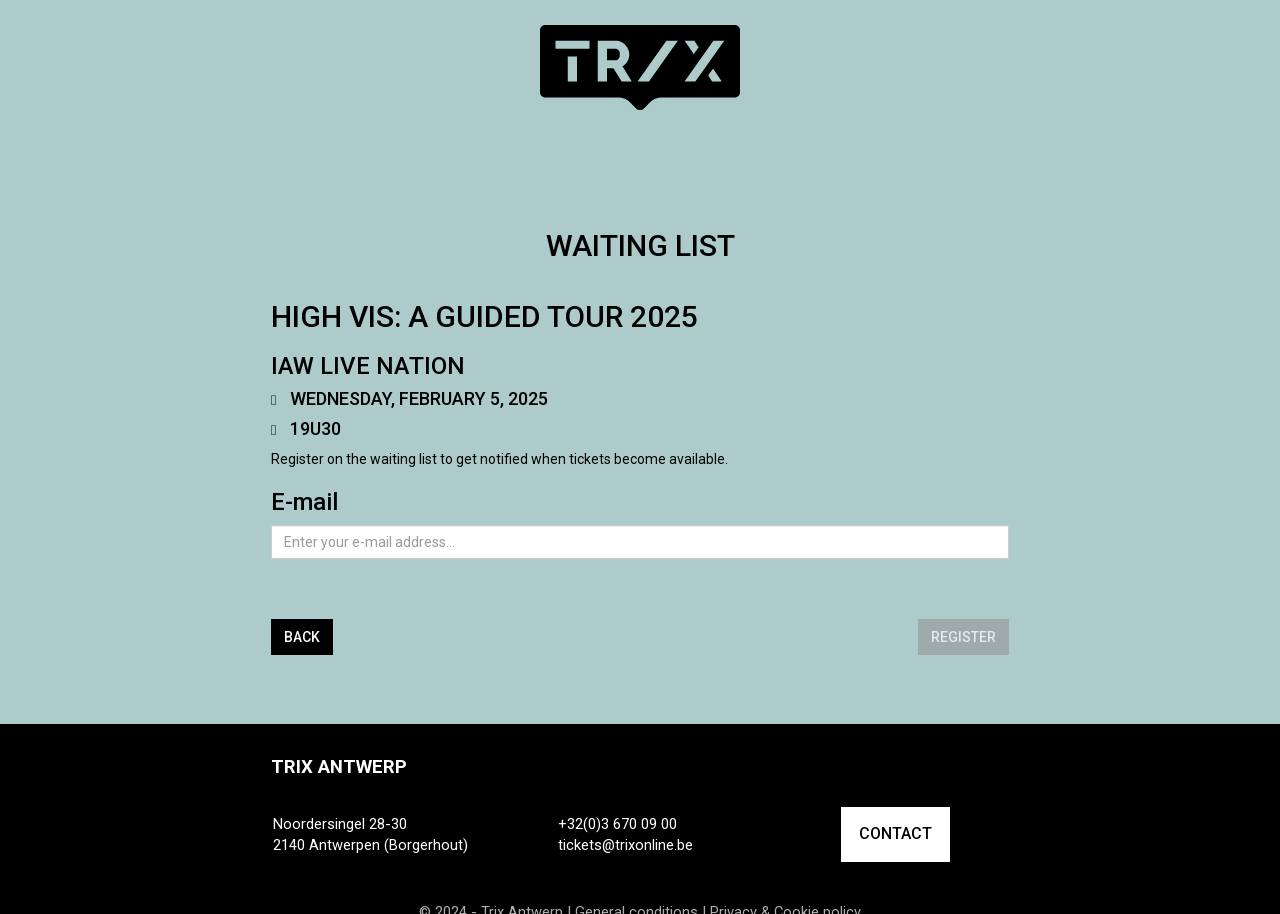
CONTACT (895, 833)
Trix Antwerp (339, 767)
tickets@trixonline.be (625, 845)
